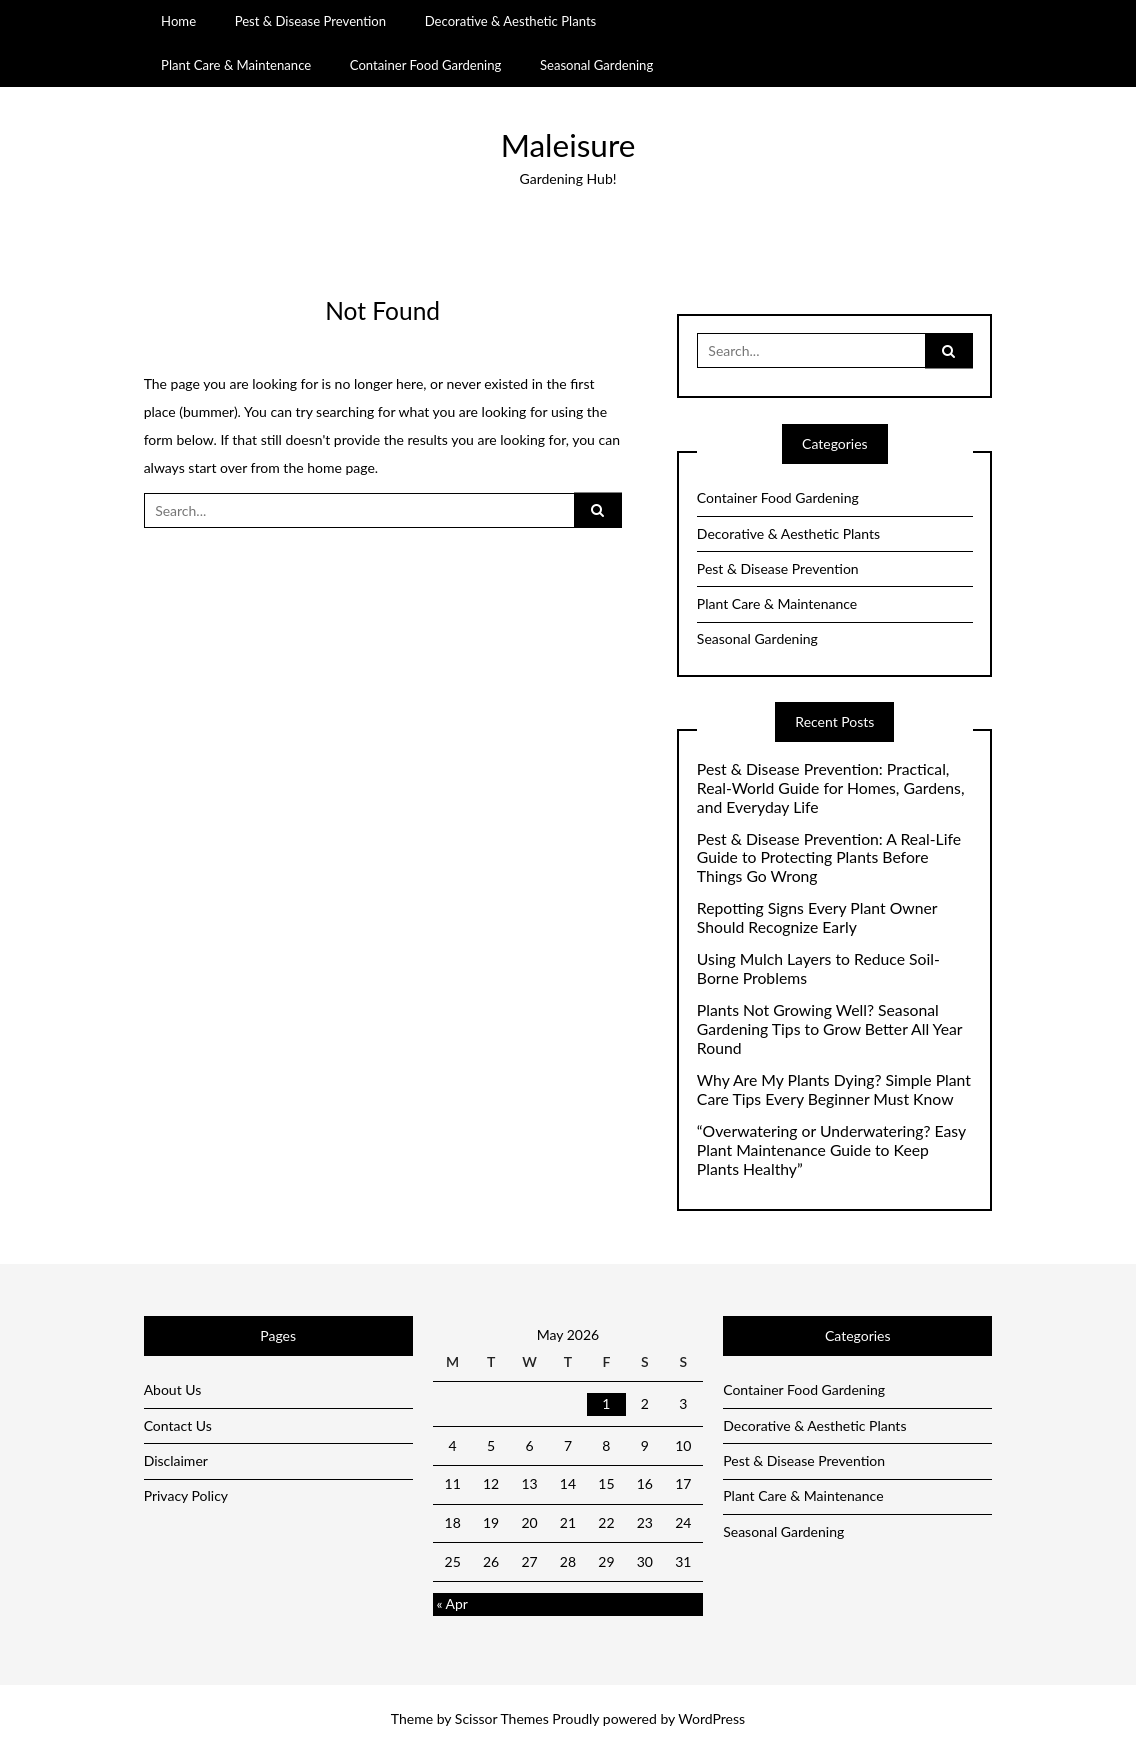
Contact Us (178, 1425)
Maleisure (568, 145)
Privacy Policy (186, 1495)
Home (178, 21)
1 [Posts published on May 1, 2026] (606, 1403)
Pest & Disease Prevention (311, 21)
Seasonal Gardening (596, 65)
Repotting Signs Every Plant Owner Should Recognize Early (817, 917)
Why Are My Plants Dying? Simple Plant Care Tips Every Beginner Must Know (834, 1089)
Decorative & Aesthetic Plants (511, 21)
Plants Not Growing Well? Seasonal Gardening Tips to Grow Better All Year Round (829, 1029)
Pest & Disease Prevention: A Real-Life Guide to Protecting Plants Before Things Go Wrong (829, 858)
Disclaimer (176, 1460)
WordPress (711, 1718)
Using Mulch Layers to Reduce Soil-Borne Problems (818, 968)
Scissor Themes (502, 1718)
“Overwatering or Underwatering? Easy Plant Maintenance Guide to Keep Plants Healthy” (831, 1150)
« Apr (452, 1603)
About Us (173, 1389)
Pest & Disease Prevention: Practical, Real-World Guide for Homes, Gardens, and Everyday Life (831, 788)
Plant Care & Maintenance (236, 65)
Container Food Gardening (426, 65)
